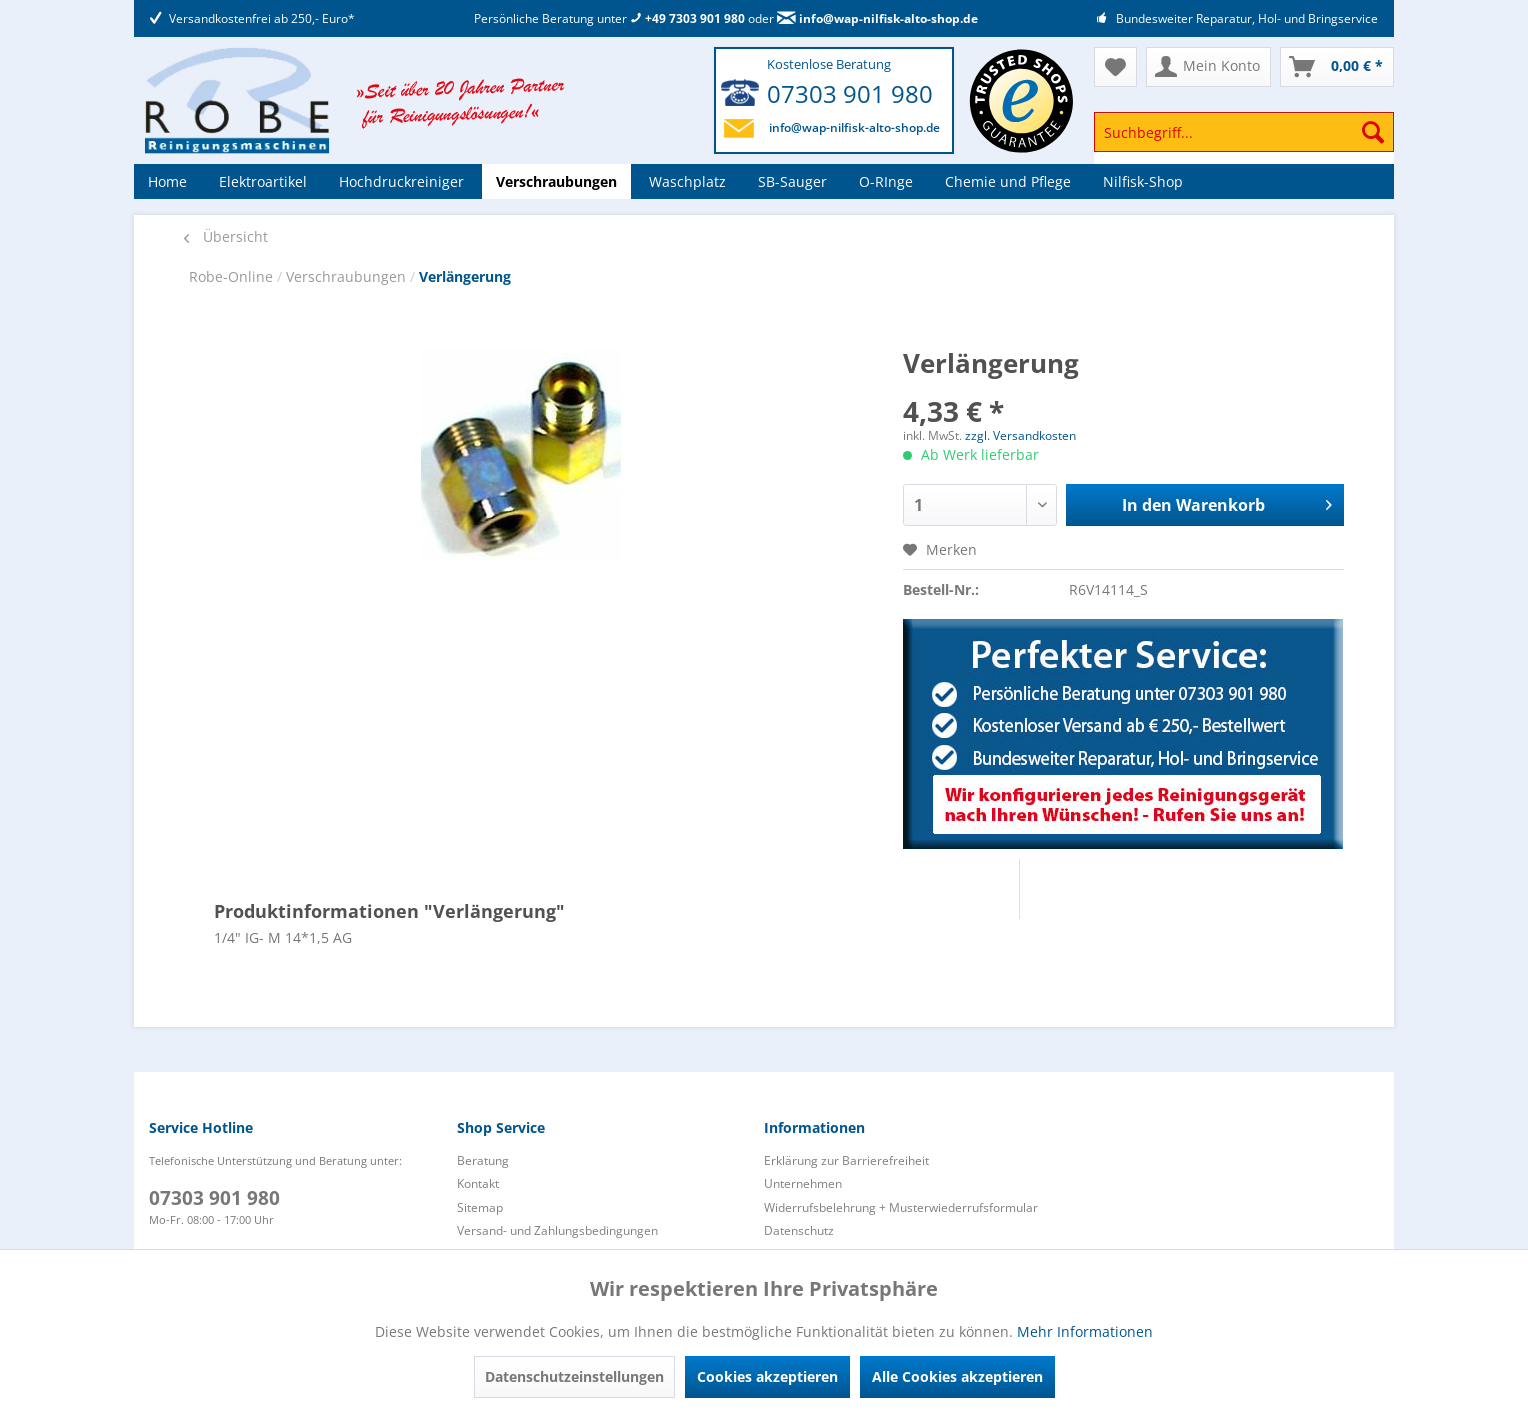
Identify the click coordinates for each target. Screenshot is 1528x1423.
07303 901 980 (850, 93)
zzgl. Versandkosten (1020, 435)
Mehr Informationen (1085, 1331)
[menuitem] (1244, 141)
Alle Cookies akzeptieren (957, 1376)
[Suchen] (1373, 132)
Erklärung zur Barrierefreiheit (846, 1160)
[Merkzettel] (1115, 67)
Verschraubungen (348, 276)
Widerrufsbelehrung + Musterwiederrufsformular (901, 1207)
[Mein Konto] (1208, 67)
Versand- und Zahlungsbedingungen (557, 1230)
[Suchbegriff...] (1244, 132)
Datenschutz (799, 1230)
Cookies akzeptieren (767, 1376)
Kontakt (478, 1183)
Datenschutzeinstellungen (574, 1376)
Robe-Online (233, 276)
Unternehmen (803, 1183)
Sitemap (480, 1207)
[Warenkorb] (1337, 67)
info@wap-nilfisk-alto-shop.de (877, 18)
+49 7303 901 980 (687, 18)
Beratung (483, 1160)
